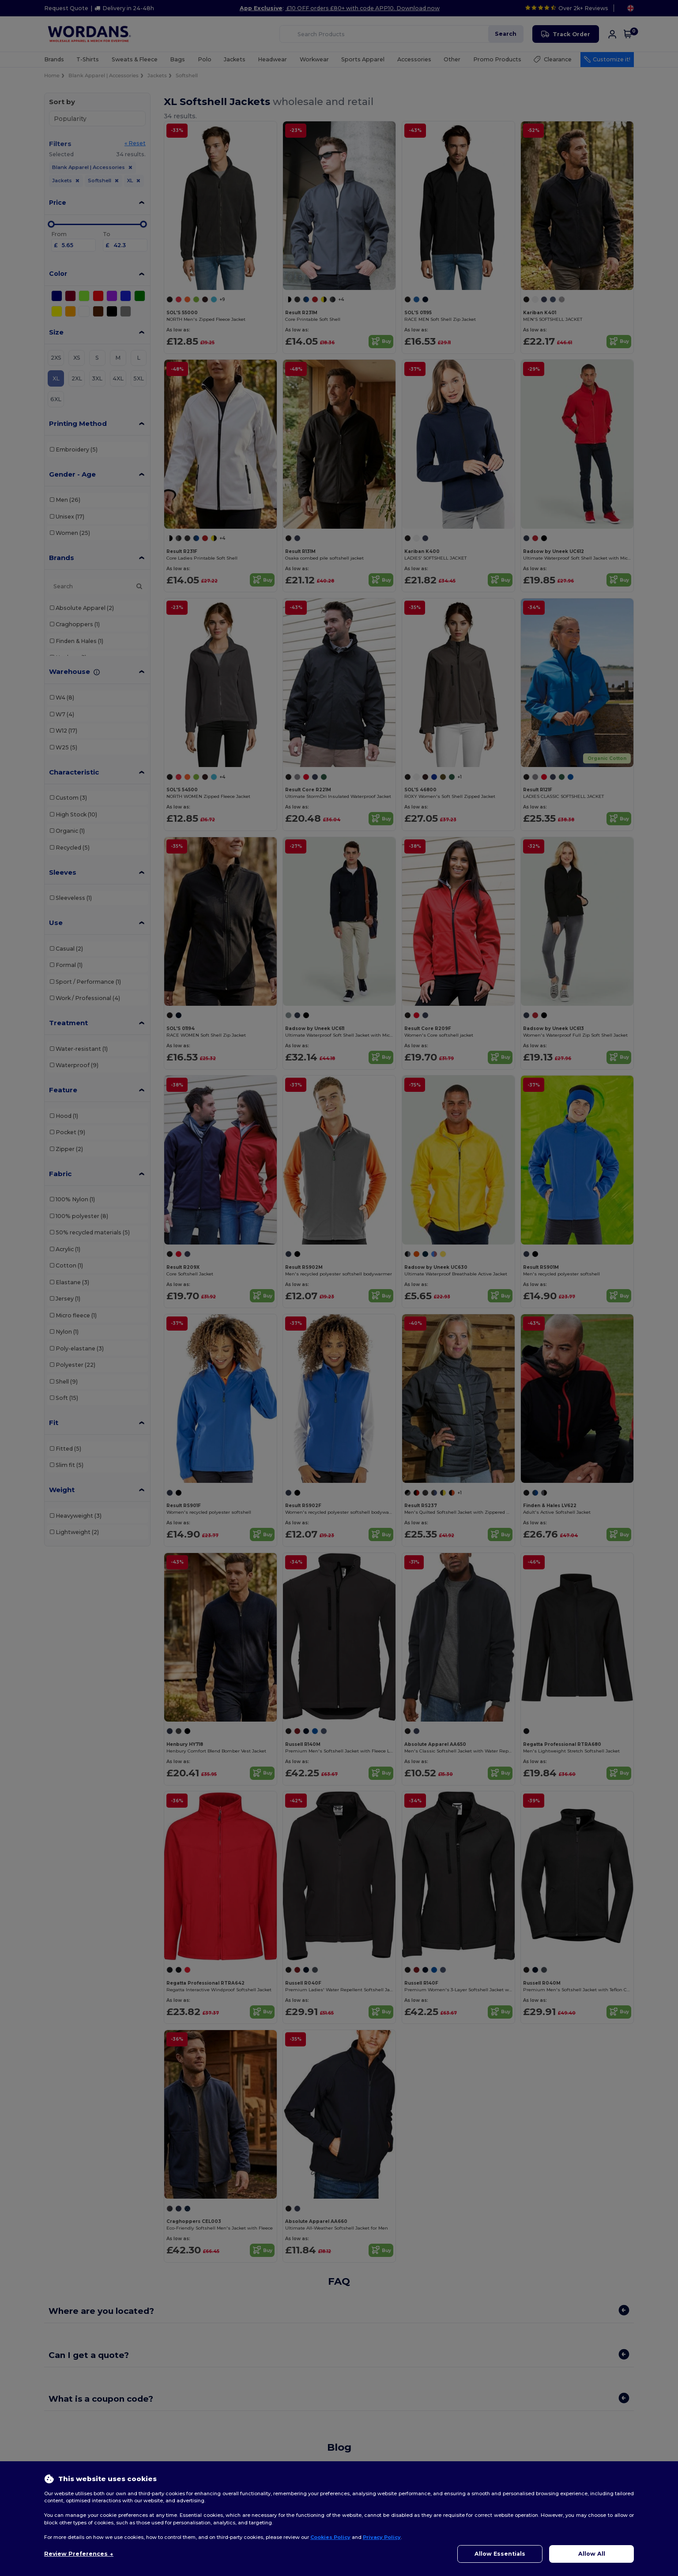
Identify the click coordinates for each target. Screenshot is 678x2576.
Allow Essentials (500, 2553)
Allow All (591, 2553)
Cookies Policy (330, 2537)
